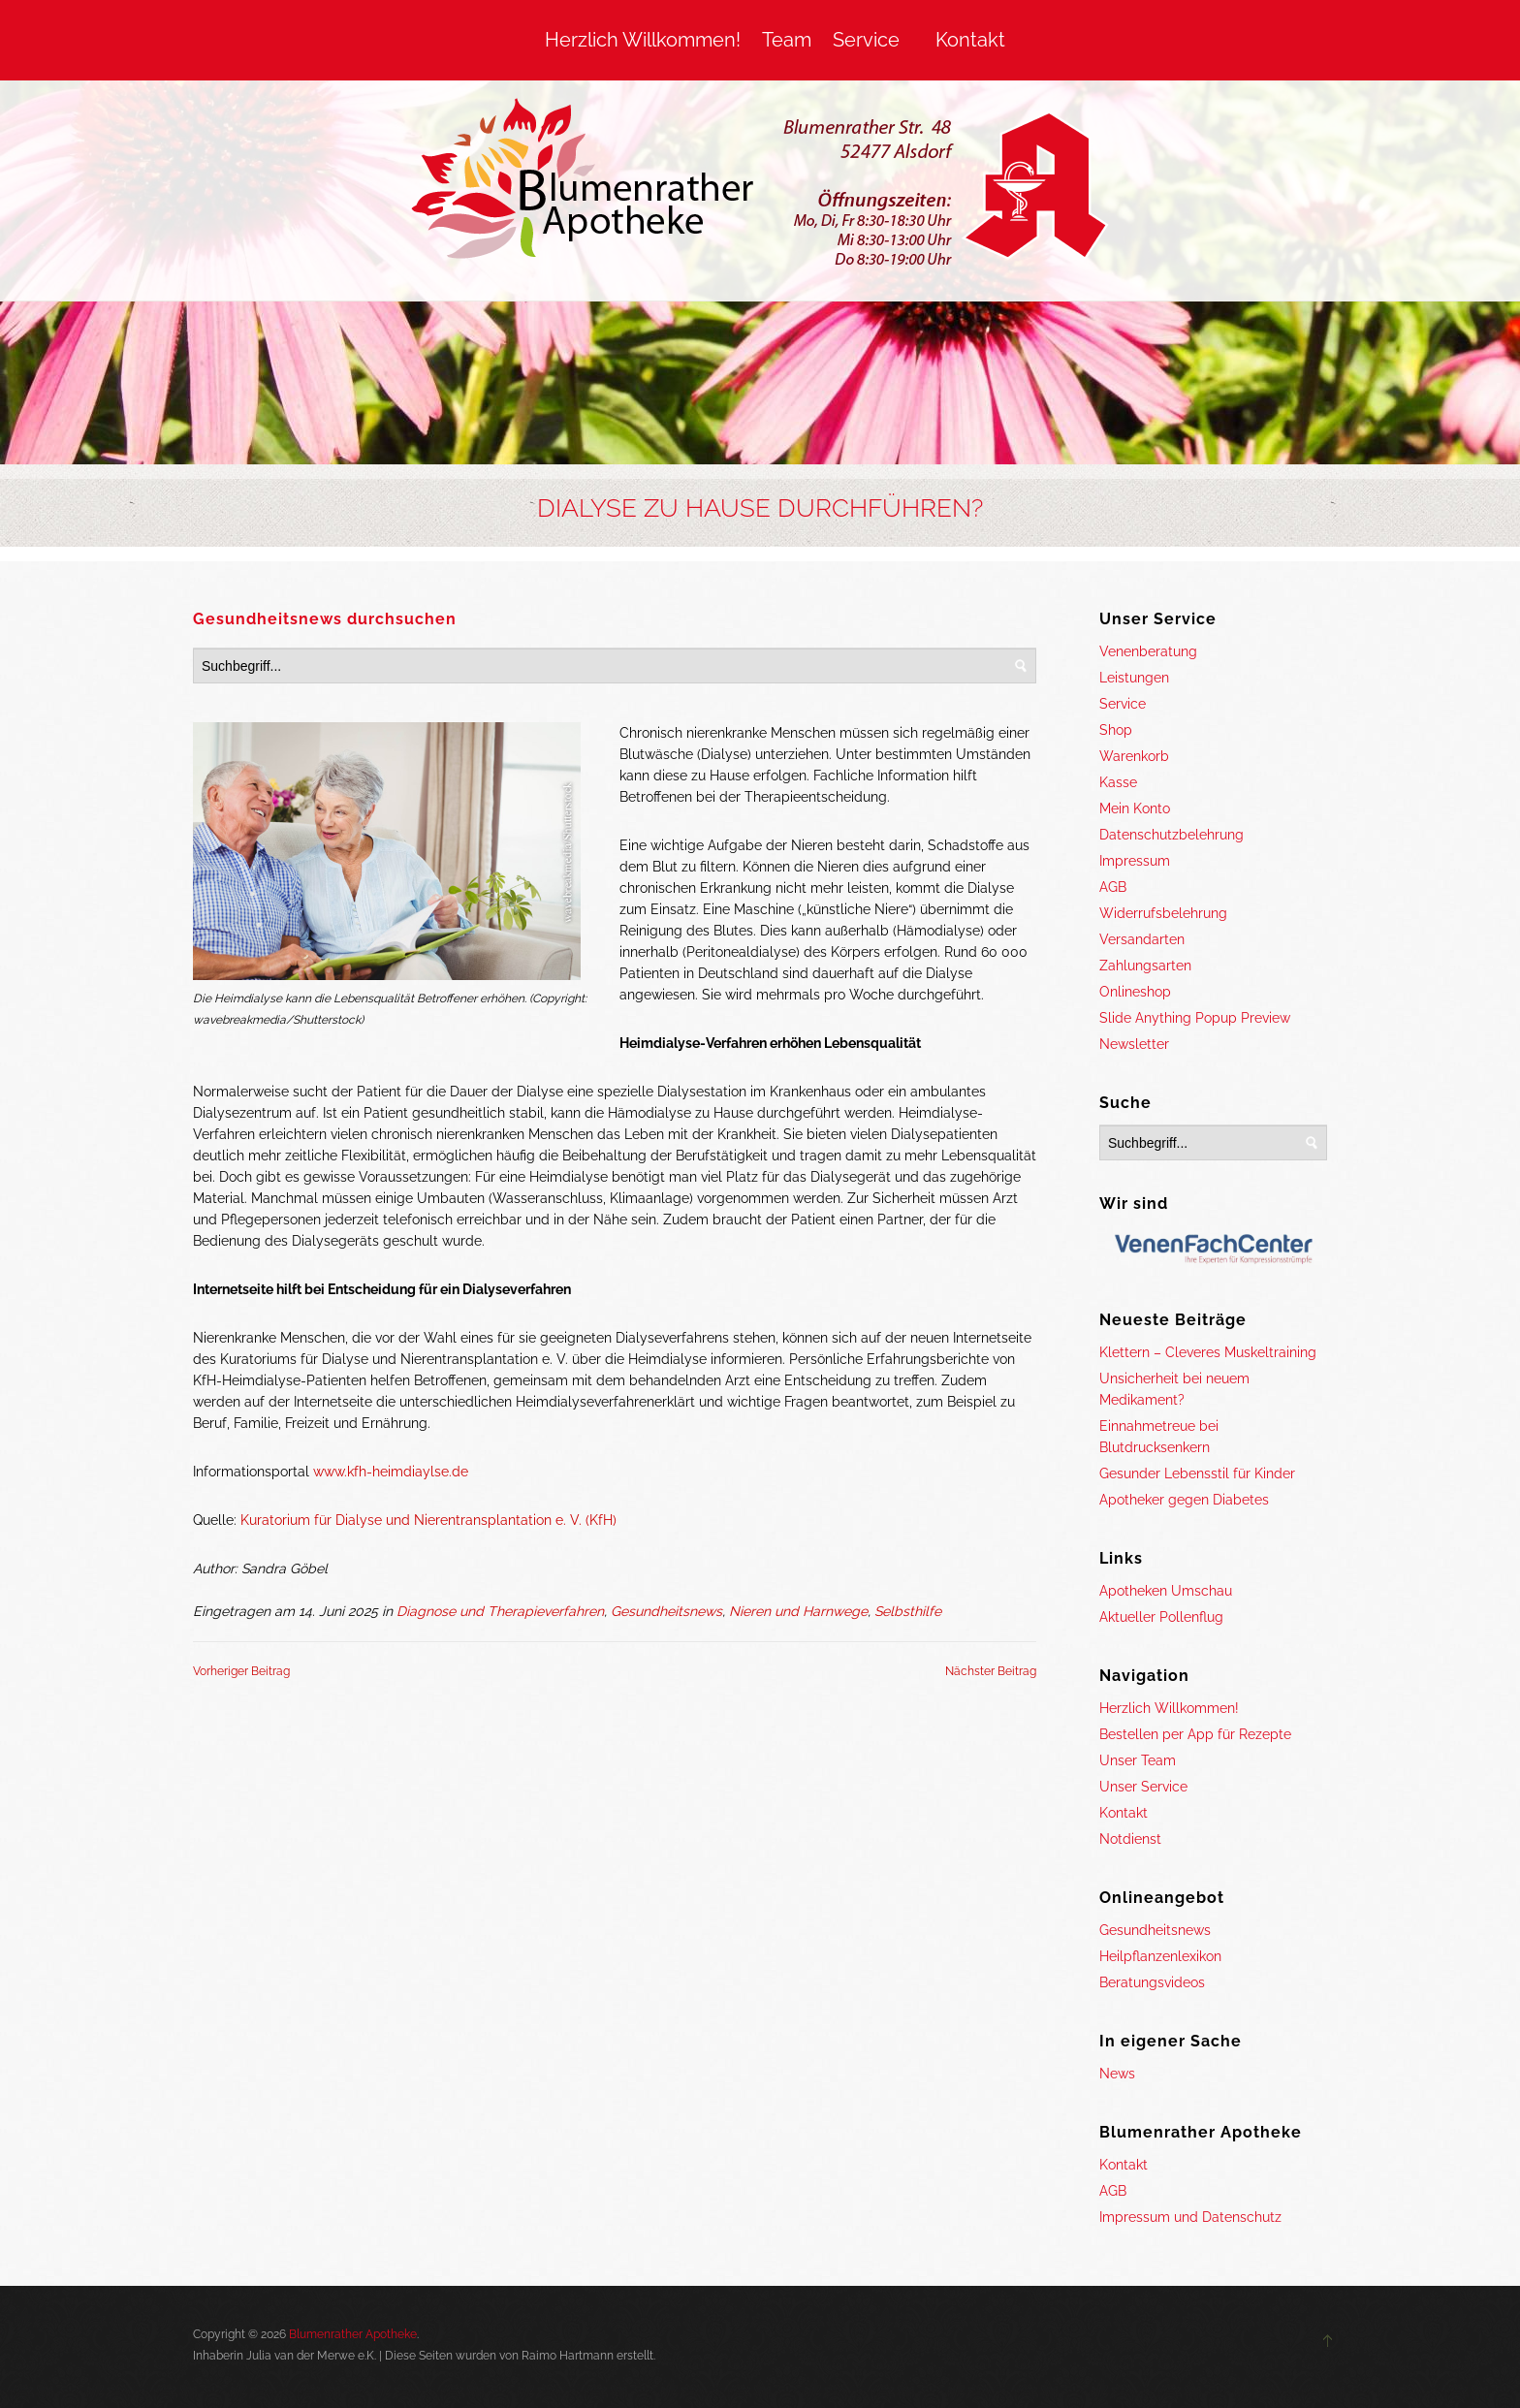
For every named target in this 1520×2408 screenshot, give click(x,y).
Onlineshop (1135, 991)
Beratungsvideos (1152, 1982)
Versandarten (1142, 939)
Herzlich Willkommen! (643, 39)
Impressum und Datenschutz (1190, 2217)
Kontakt (970, 39)
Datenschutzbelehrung (1171, 834)
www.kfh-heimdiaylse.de (390, 1471)
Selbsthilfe (907, 1611)
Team (786, 39)
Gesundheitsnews (666, 1611)
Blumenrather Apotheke (353, 2334)
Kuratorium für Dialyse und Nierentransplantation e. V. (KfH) (428, 1520)
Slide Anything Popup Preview (1194, 1018)
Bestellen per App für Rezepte (1195, 1734)
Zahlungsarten (1145, 965)
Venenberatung (1148, 651)
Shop (1115, 730)
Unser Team (1137, 1760)
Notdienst (1130, 1839)
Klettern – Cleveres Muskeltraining (1207, 1352)
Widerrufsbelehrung (1163, 913)
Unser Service (1143, 1786)
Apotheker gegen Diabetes (1184, 1499)
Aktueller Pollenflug (1161, 1617)
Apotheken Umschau (1165, 1591)
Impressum (1134, 861)
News (1117, 2073)
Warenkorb (1134, 756)
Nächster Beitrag (990, 1671)
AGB (1112, 887)
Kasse (1118, 782)
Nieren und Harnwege (798, 1611)
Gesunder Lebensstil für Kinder (1197, 1473)
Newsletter (1134, 1044)
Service (866, 39)
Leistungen (1134, 677)
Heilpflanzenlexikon (1160, 1956)
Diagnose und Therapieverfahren (500, 1611)
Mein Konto (1134, 808)
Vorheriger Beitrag (241, 1671)
